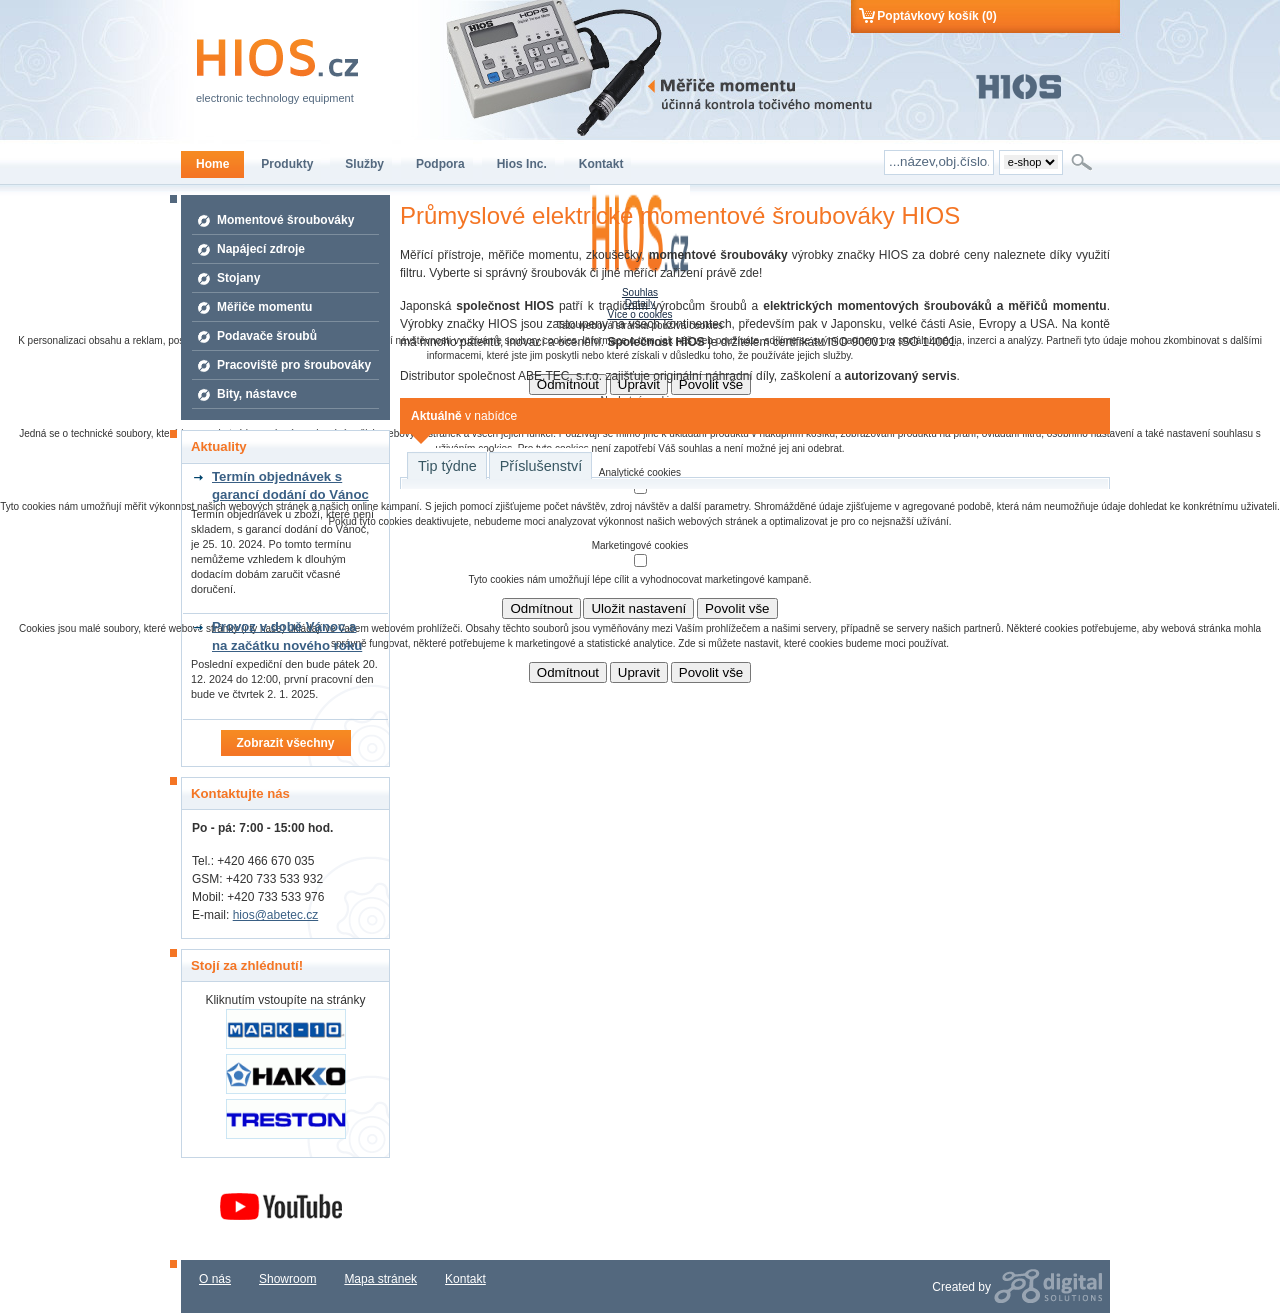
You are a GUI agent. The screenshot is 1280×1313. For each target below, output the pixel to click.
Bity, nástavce (257, 394)
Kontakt (465, 1279)
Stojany (238, 278)
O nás (215, 1279)
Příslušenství (541, 466)
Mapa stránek (380, 1279)
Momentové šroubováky (285, 220)
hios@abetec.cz (276, 915)
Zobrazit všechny (285, 743)
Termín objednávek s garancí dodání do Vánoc (290, 485)
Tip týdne (447, 466)
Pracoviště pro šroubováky (294, 365)
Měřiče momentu (264, 307)
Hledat (1083, 162)
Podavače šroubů (267, 336)
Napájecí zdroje (261, 249)
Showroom (287, 1279)
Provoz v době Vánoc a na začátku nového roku (287, 635)
